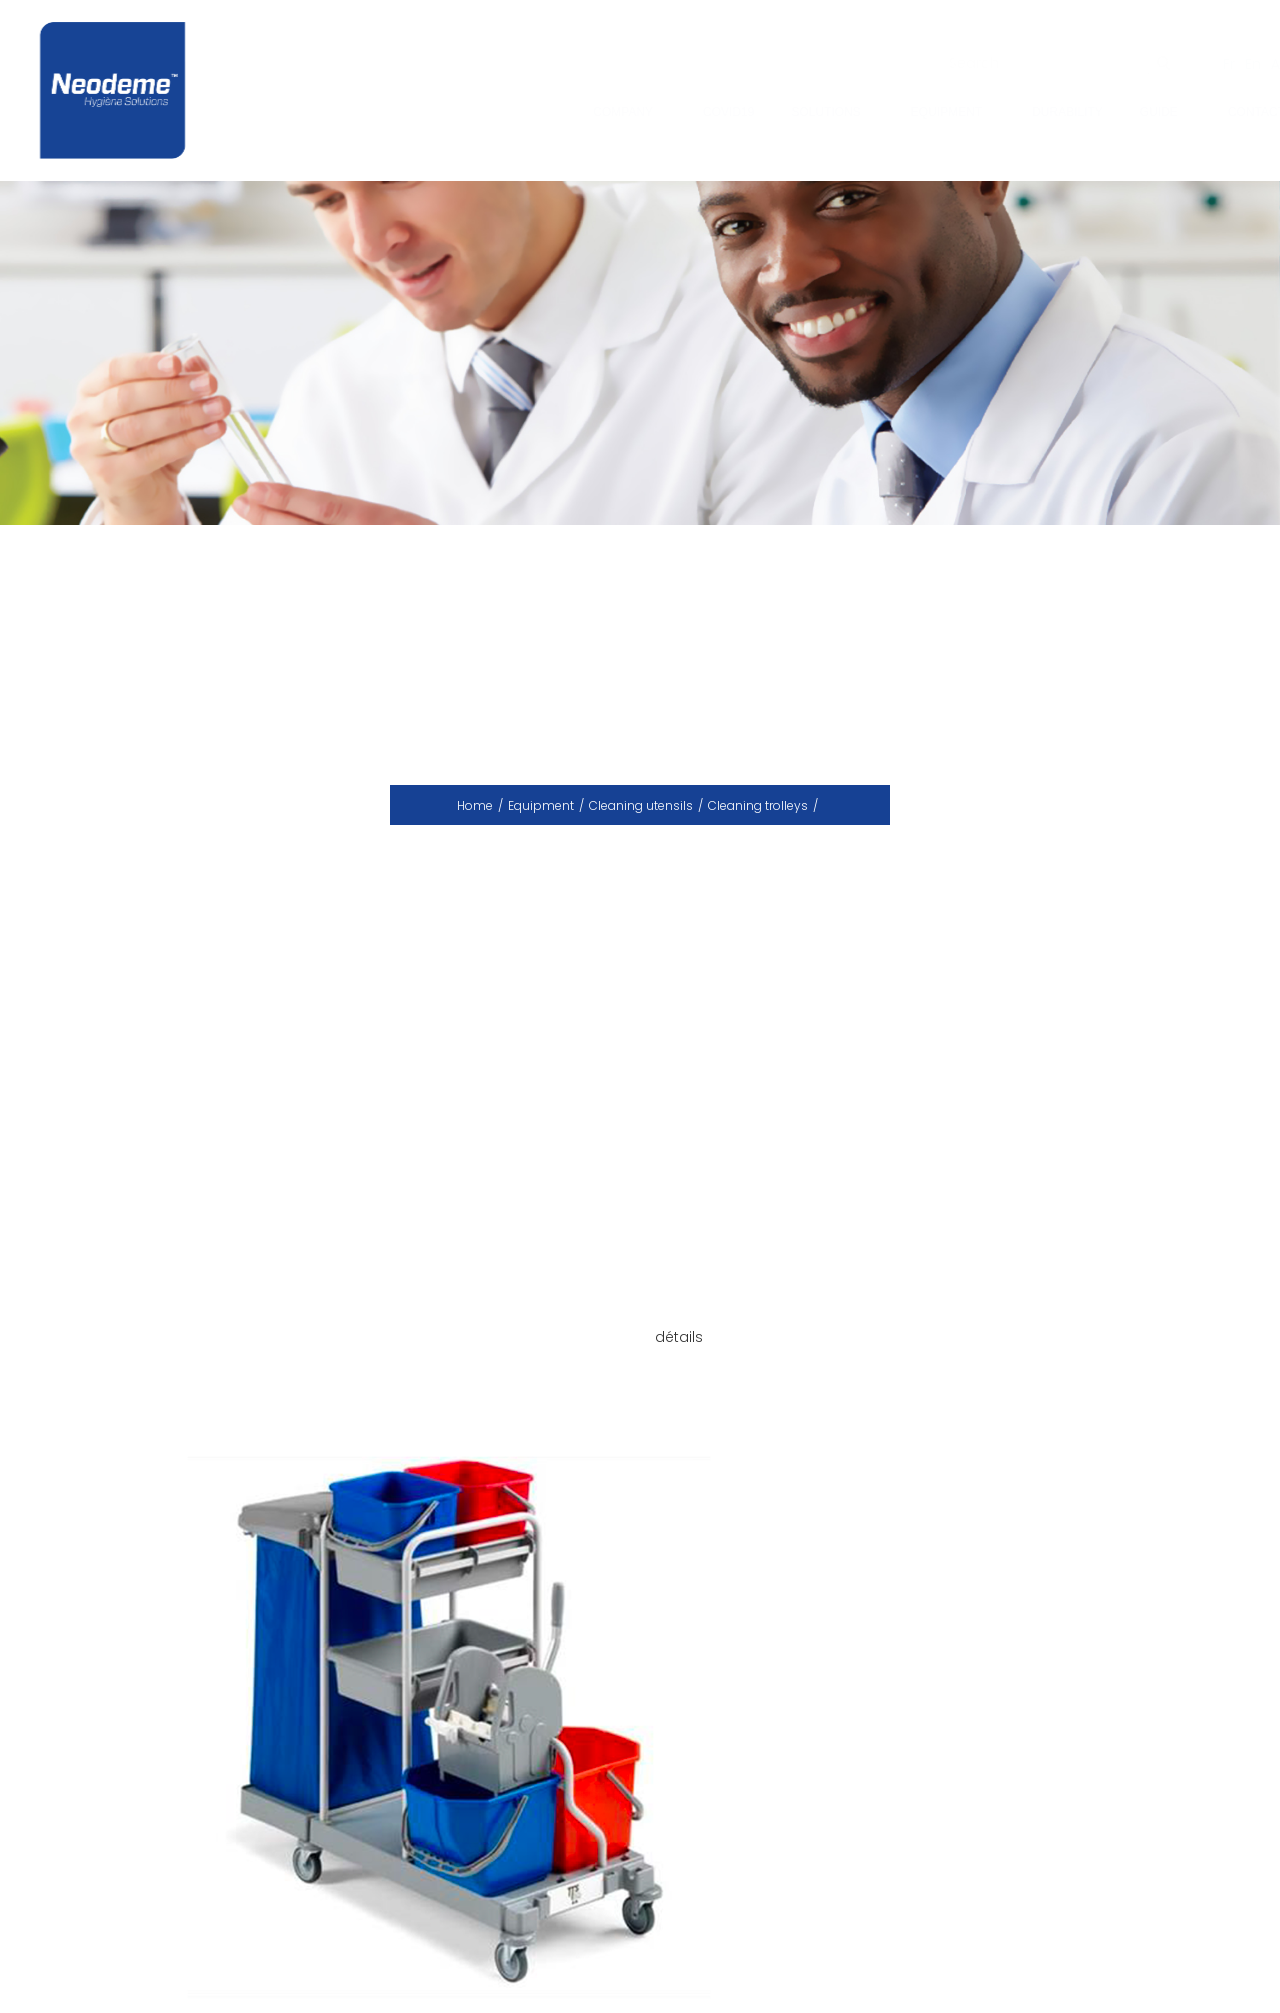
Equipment (541, 805)
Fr (1210, 64)
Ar (1259, 64)
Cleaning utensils (641, 805)
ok (1144, 63)
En (1234, 64)
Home (475, 805)
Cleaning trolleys (758, 805)
